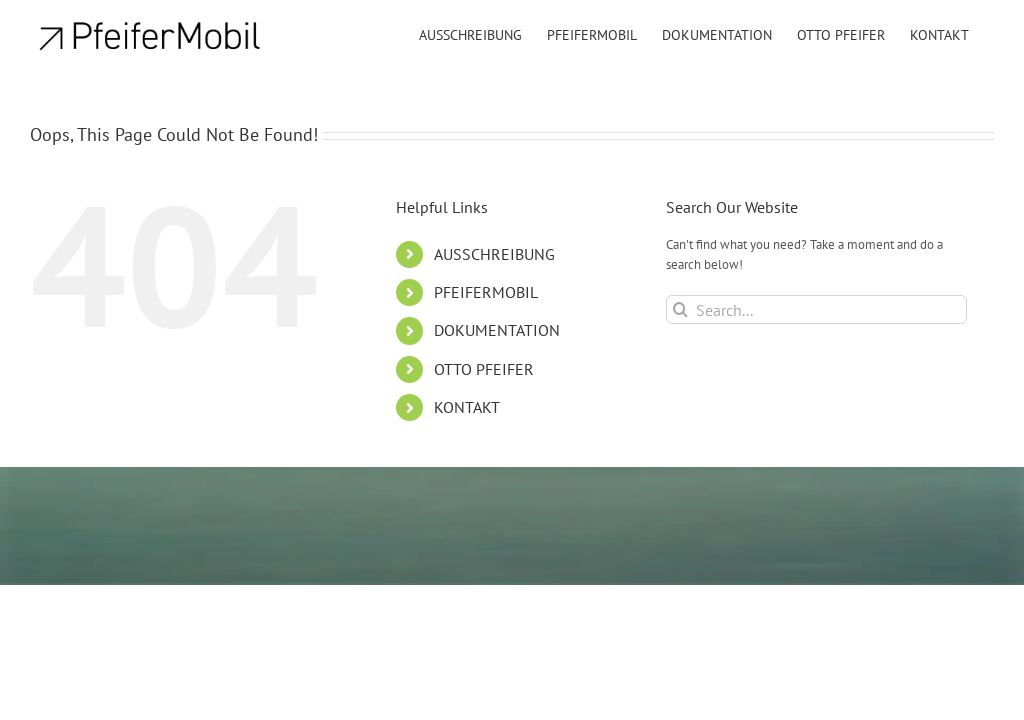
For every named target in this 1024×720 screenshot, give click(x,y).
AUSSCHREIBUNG (494, 254)
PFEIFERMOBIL (486, 292)
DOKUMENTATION (497, 330)
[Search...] (816, 309)
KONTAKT (467, 407)
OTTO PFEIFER (484, 369)
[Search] (680, 309)
